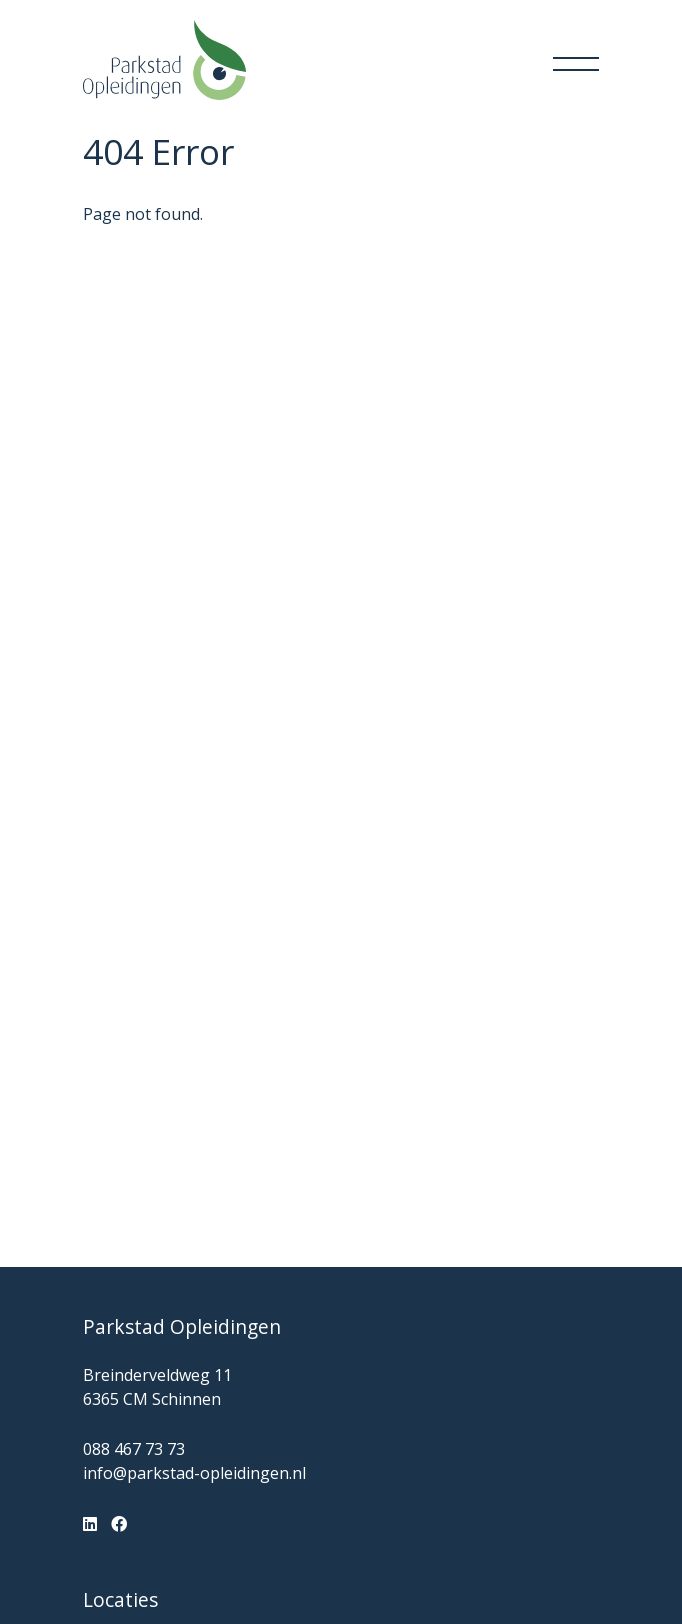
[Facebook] (119, 1524)
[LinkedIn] (90, 1524)
